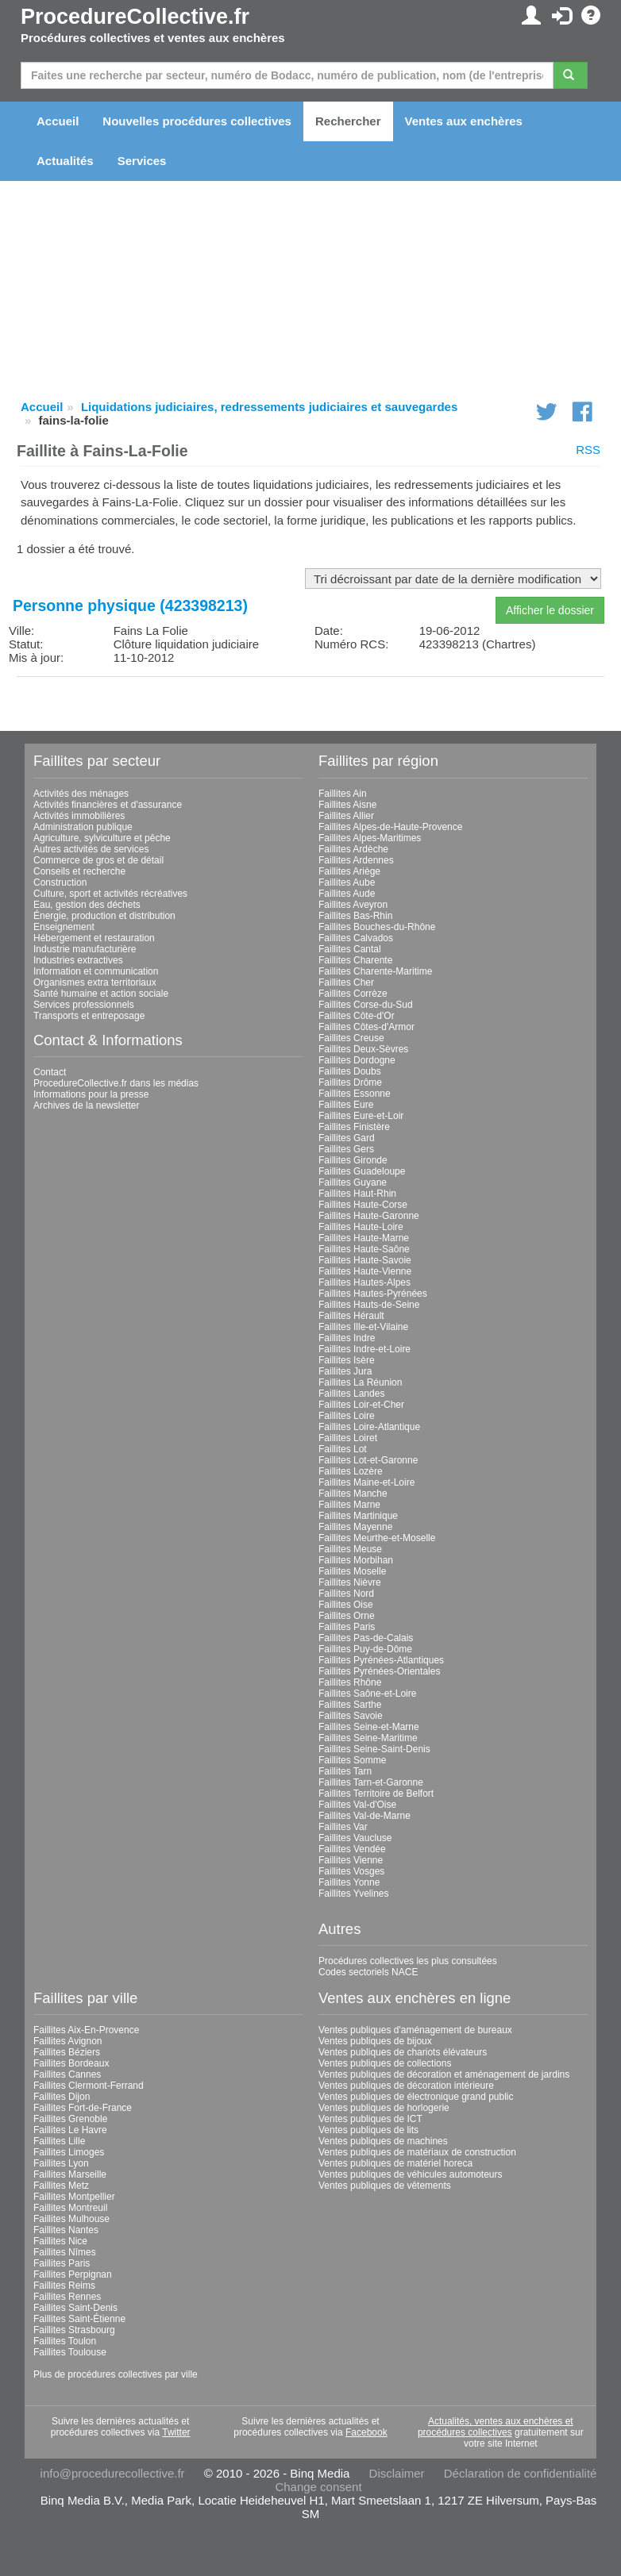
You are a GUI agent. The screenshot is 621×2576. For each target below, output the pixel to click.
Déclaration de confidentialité (520, 2473)
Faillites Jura (345, 1371)
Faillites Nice (60, 2241)
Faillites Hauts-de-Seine (368, 1304)
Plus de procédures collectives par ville (115, 2374)
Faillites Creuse (351, 1038)
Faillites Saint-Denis (75, 2307)
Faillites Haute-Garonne (368, 1215)
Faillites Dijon (61, 2096)
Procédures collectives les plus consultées (407, 1961)
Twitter (176, 2432)
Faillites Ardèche (353, 849)
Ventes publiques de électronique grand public (416, 2096)
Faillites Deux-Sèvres (363, 1049)
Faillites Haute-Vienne (364, 1271)
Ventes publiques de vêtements (384, 2185)
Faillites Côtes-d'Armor (366, 1026)
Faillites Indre (346, 1338)
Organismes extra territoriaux (94, 982)
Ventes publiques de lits (368, 2130)
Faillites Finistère (354, 1126)
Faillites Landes (351, 1393)
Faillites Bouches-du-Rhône (376, 926)
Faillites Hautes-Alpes (364, 1282)
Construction (60, 882)
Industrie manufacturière (84, 949)
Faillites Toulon (64, 2341)
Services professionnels (83, 1004)
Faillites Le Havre (70, 2130)
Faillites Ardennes (356, 860)
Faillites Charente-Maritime (375, 971)
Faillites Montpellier (74, 2196)
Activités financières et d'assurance (107, 804)
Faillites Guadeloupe (361, 1171)
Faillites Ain (342, 793)
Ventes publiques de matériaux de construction (417, 2152)
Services (142, 160)
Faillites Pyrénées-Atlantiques (381, 1660)
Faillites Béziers (66, 2052)
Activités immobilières (79, 815)
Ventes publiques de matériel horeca (395, 2163)
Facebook (366, 2432)
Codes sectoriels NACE (368, 1972)
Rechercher (348, 121)
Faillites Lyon (61, 2163)
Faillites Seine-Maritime (368, 1738)
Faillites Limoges (68, 2152)
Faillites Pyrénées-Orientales (379, 1671)
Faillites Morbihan (355, 1560)
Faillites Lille (59, 2141)
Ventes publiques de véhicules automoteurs (410, 2174)
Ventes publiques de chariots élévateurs (402, 2052)
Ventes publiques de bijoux (375, 2041)
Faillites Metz (61, 2185)
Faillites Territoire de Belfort (376, 1793)
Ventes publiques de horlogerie (383, 2107)
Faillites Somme (352, 1760)
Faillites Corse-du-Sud (365, 1004)
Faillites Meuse (350, 1549)
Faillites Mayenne (355, 1526)
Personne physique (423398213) (130, 605)
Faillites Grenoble (70, 2118)
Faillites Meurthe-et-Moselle (376, 1538)
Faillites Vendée (352, 1849)
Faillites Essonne (354, 1093)
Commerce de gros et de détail (98, 860)
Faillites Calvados (355, 938)
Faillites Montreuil (70, 2207)
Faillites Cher (346, 982)
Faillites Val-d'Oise (357, 1804)
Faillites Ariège (349, 871)
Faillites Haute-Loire (360, 1226)
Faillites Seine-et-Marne (368, 1726)
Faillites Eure (345, 1104)
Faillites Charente (355, 960)
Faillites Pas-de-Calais (365, 1638)
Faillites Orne (346, 1615)
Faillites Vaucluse (355, 1838)
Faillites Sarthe (349, 1704)
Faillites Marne (349, 1504)
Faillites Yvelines (353, 1893)
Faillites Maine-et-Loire (366, 1482)
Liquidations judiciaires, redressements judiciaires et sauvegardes (269, 406)
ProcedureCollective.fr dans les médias (116, 1083)
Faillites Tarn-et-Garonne (370, 1782)
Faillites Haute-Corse (362, 1204)
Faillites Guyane (352, 1182)
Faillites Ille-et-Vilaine (363, 1326)
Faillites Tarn (345, 1771)
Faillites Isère (346, 1360)
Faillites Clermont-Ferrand (88, 2085)
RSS (588, 449)
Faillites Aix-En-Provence (86, 2030)
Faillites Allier (346, 815)
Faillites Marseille (69, 2174)
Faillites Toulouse (69, 2352)
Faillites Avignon (67, 2041)
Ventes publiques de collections (384, 2063)
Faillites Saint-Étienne (79, 2318)
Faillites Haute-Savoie (364, 1260)
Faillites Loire (346, 1415)
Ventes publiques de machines (383, 2141)
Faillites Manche (353, 1493)
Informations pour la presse (90, 1094)
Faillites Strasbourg (74, 2330)
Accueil (58, 121)
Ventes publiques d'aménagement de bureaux (415, 2030)
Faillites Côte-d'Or (356, 1015)
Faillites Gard (346, 1138)
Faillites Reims (64, 2285)
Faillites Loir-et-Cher (361, 1404)
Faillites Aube (346, 882)
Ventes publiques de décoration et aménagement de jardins (443, 2074)
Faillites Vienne (350, 1860)
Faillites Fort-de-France (82, 2107)
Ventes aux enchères (464, 121)
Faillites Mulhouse (71, 2218)
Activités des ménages (81, 793)
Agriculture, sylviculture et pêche (102, 838)
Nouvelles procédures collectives (196, 121)
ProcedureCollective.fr (135, 17)
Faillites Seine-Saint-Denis (374, 1749)
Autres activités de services (90, 849)
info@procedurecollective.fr (112, 2473)
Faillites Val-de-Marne (364, 1815)
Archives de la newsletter (86, 1105)
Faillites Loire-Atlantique (369, 1426)
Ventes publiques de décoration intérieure (406, 2085)
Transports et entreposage (89, 1015)
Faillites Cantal (349, 949)
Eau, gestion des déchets (87, 904)
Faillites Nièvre (349, 1582)
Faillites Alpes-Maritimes (369, 838)
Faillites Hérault (351, 1315)
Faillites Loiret (347, 1438)
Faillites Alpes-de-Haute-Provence (390, 826)
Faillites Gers (346, 1149)
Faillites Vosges (351, 1871)
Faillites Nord (346, 1593)
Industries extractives (78, 960)
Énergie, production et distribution (104, 915)
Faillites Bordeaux (71, 2063)
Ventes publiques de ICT (370, 2118)
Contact (49, 1072)
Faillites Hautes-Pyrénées (372, 1293)
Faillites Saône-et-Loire (367, 1693)
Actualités (65, 160)
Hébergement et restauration (94, 938)
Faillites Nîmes (64, 2252)
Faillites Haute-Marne (363, 1238)
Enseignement (63, 926)
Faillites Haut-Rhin (357, 1193)
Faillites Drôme (350, 1082)
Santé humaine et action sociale (100, 993)
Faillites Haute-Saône (364, 1249)
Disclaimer (397, 2473)
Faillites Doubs (349, 1071)
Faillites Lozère (350, 1471)
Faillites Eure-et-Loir (360, 1115)
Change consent (318, 2486)
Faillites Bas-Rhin (355, 915)
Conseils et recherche (79, 871)
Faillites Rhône (349, 1682)
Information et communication (95, 971)
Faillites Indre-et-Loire (364, 1349)
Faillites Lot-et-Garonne (368, 1460)
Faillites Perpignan (72, 2274)
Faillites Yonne (349, 1882)
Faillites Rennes (67, 2296)
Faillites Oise (345, 1604)
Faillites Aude (346, 893)
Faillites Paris (346, 1626)
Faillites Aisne (347, 804)
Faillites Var (343, 1826)
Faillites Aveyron (353, 904)
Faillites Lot (342, 1449)
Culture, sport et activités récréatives (110, 893)
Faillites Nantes (65, 2230)
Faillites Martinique (358, 1515)
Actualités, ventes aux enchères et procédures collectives (495, 2427)
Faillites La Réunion (360, 1382)
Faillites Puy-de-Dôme (365, 1649)
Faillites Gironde (353, 1160)
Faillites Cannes (67, 2074)
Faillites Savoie (350, 1715)
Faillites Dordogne (356, 1060)
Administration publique (83, 826)
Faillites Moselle (352, 1571)
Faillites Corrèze (353, 993)
